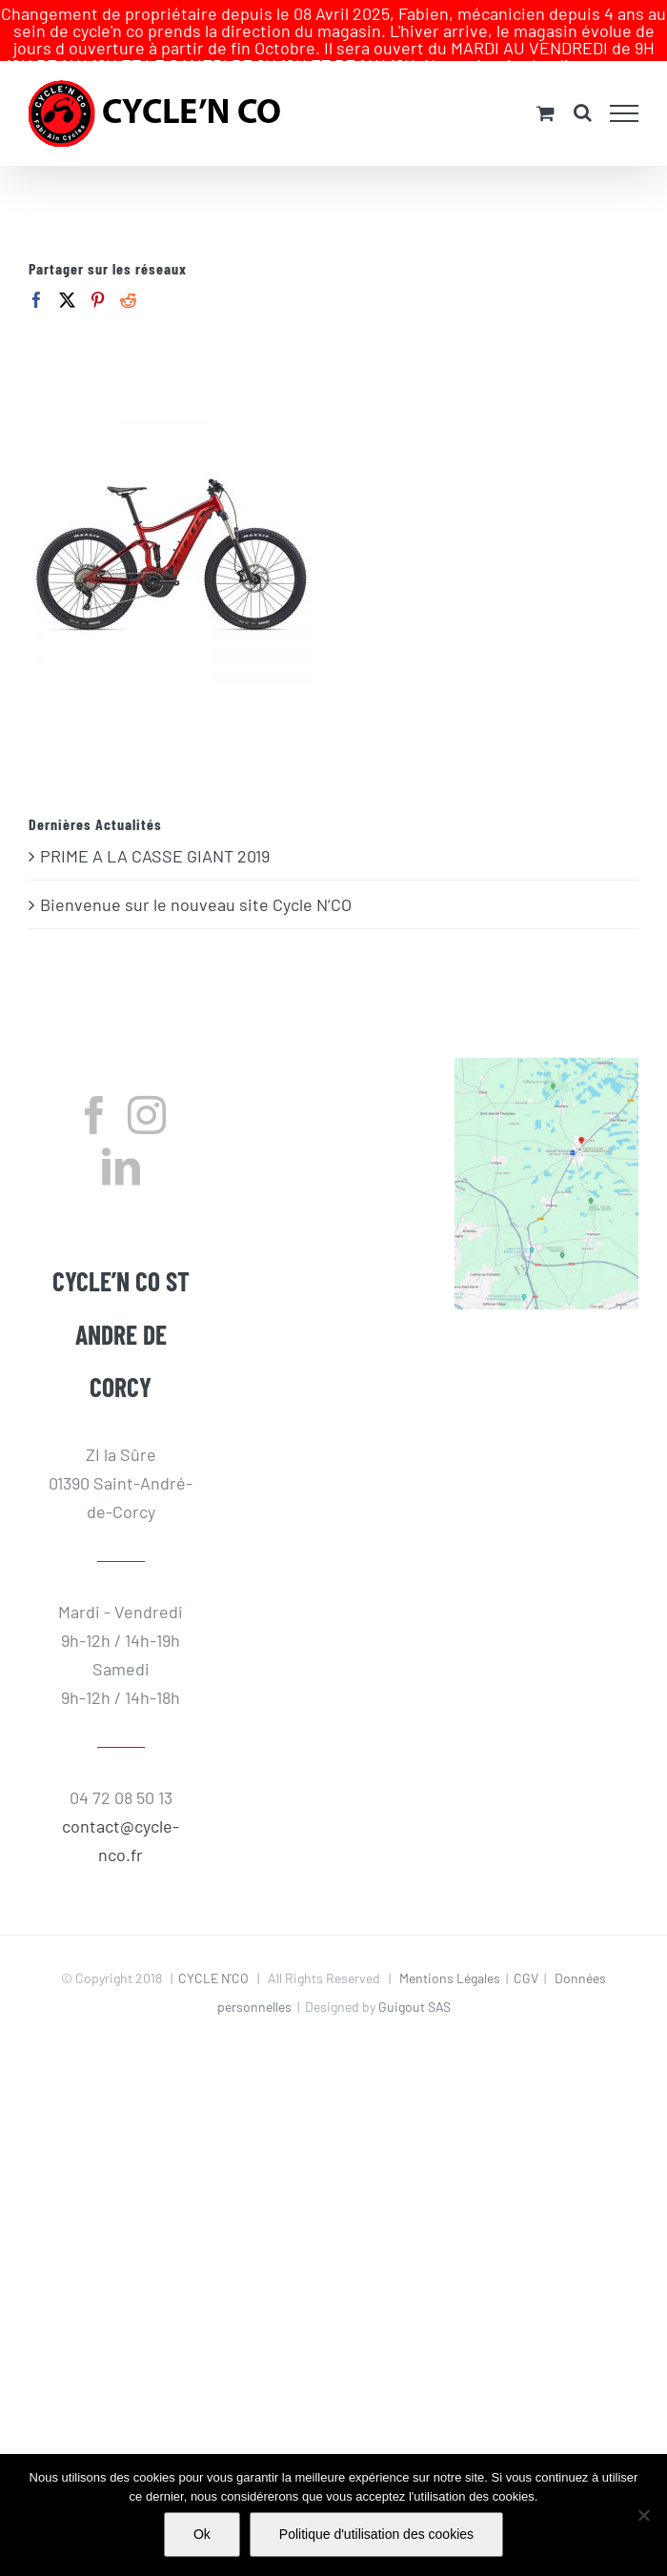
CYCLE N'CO (213, 1950)
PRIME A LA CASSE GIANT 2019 (155, 828)
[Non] (643, 2515)
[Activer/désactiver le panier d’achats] (545, 85)
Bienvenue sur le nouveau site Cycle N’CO (196, 876)
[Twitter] (67, 272)
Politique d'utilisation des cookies (376, 2534)
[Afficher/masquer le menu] (624, 85)
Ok (202, 2534)
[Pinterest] (98, 272)
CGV (526, 1950)
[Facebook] (37, 272)
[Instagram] (147, 1087)
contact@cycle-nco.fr (120, 1812)
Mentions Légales (449, 1950)
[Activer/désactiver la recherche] (583, 84)
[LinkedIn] (121, 1139)
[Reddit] (128, 272)
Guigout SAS (414, 1979)
